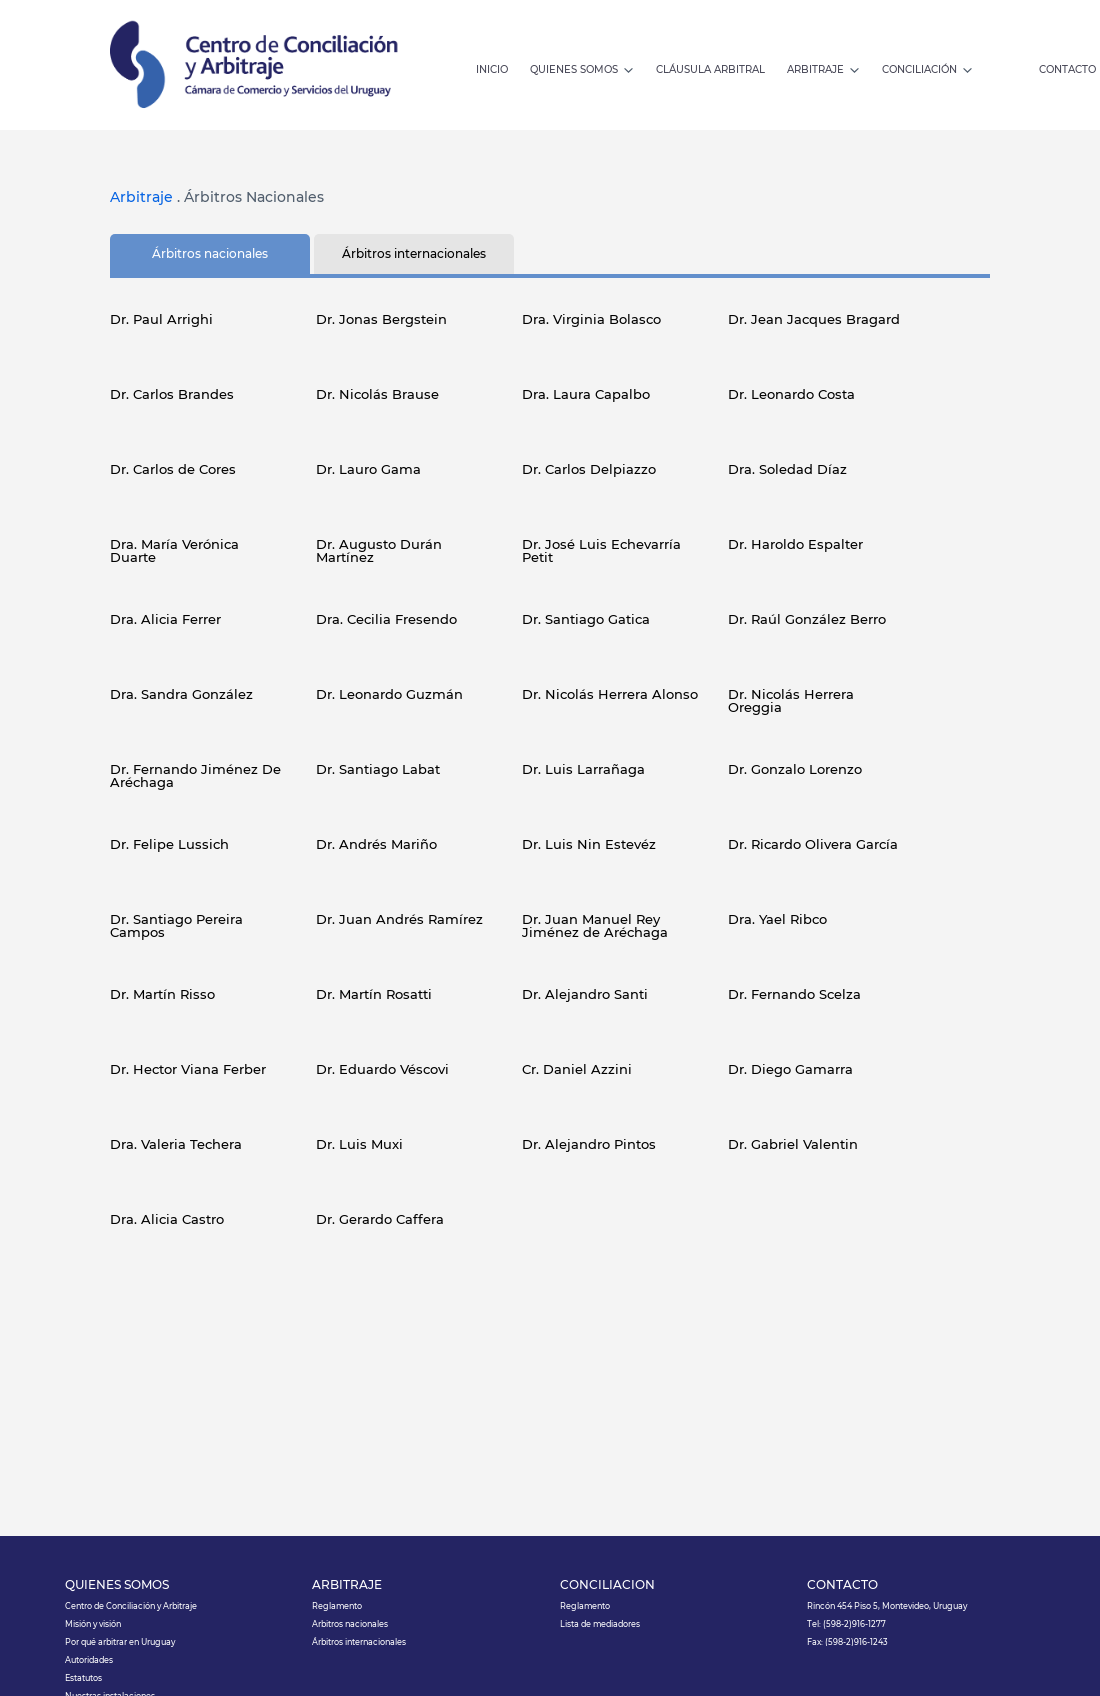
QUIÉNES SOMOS (117, 1585)
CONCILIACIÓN (607, 1585)
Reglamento (337, 1606)
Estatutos (83, 1678)
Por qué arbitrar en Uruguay (120, 1642)
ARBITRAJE (347, 1585)
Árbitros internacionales (359, 1642)
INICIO (492, 70)
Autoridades (89, 1660)
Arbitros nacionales (350, 1624)
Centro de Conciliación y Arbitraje (131, 1606)
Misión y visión (93, 1624)
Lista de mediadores (600, 1624)
